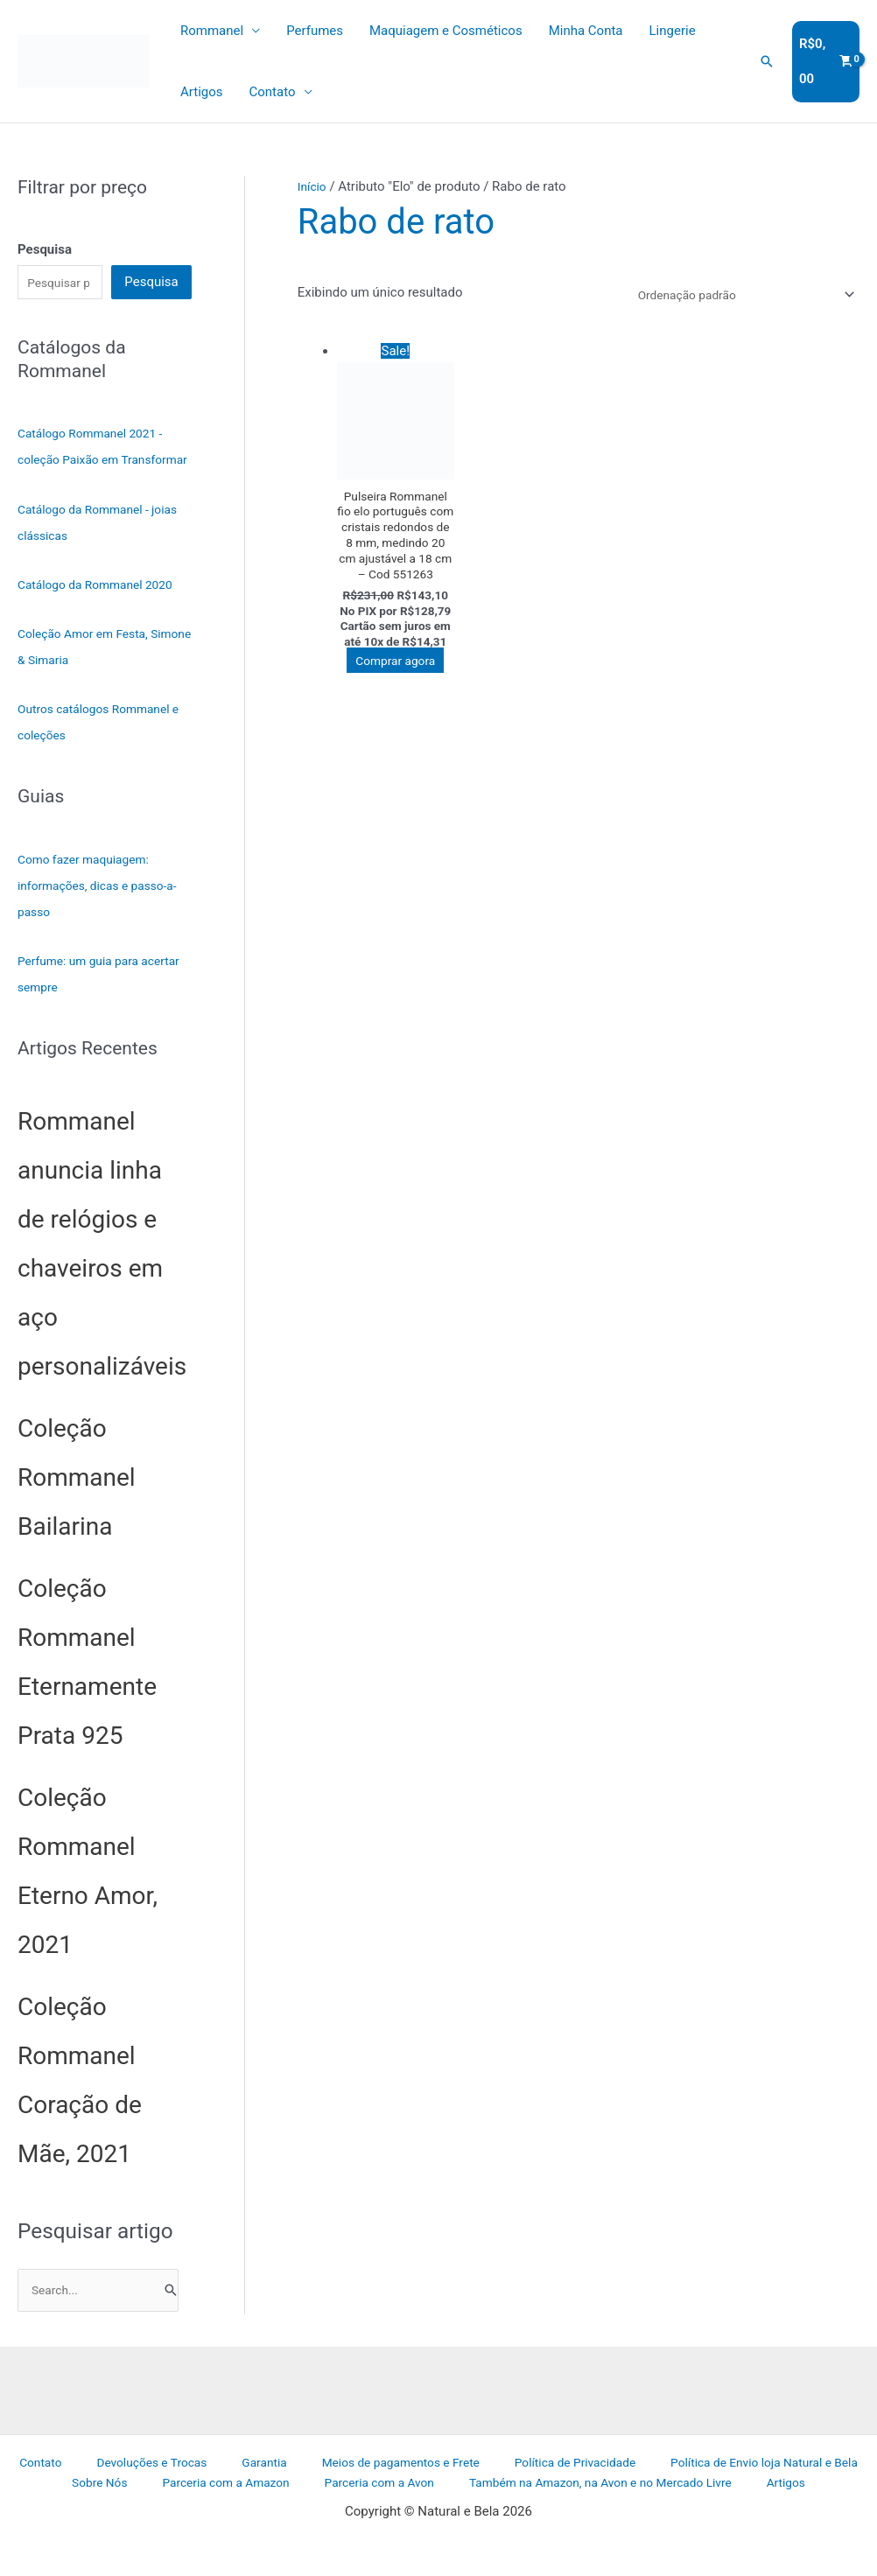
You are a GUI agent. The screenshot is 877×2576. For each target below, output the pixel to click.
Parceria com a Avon (339, 2516)
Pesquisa (151, 283)
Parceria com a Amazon (196, 2516)
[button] (767, 61)
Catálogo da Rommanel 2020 (102, 614)
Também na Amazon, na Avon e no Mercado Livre (557, 2516)
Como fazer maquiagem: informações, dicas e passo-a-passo (99, 915)
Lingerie (672, 30)
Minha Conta (586, 30)
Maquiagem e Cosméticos (446, 30)
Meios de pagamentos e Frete (344, 2494)
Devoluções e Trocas (121, 2494)
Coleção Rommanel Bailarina (77, 1507)
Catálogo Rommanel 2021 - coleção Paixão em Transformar (97, 463)
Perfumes (314, 30)
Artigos (201, 92)
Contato (272, 92)
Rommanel (211, 30)
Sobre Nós (838, 2494)
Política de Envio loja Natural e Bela (693, 2494)
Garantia (219, 2494)
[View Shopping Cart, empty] (825, 61)
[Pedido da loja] (732, 296)
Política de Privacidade (510, 2494)
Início (313, 186)
